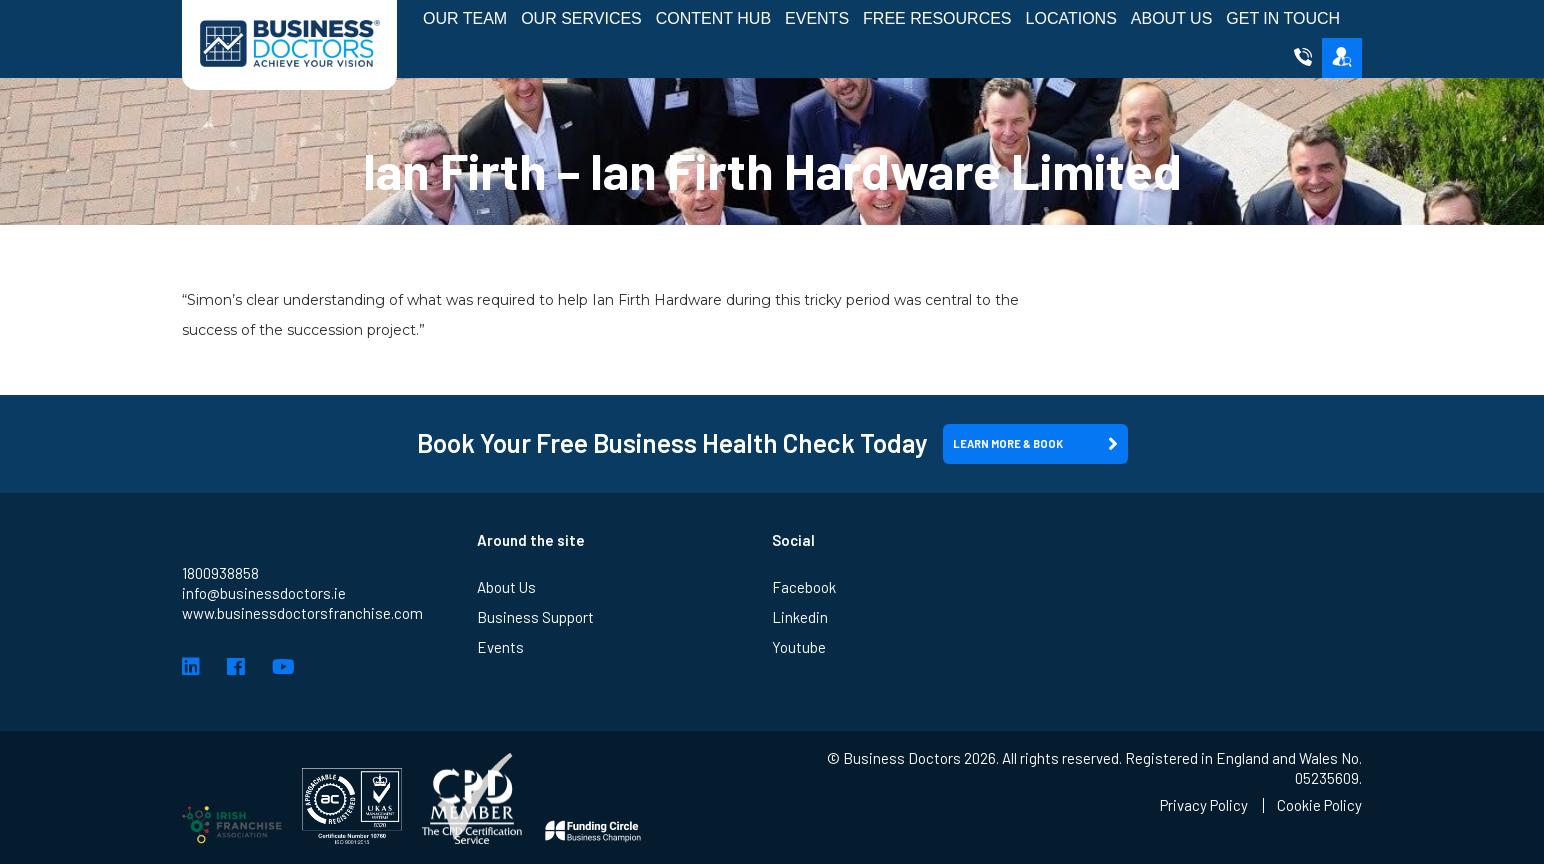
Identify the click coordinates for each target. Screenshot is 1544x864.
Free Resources (937, 18)
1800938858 (220, 573)
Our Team (465, 18)
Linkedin (800, 617)
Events (817, 18)
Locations (1071, 18)
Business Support (535, 617)
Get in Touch (1283, 18)
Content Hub (713, 18)
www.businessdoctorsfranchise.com (302, 613)
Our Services (581, 18)
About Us (1172, 18)
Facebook (804, 587)
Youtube (799, 647)
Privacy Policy (1204, 805)
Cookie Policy (1319, 805)
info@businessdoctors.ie (264, 593)
